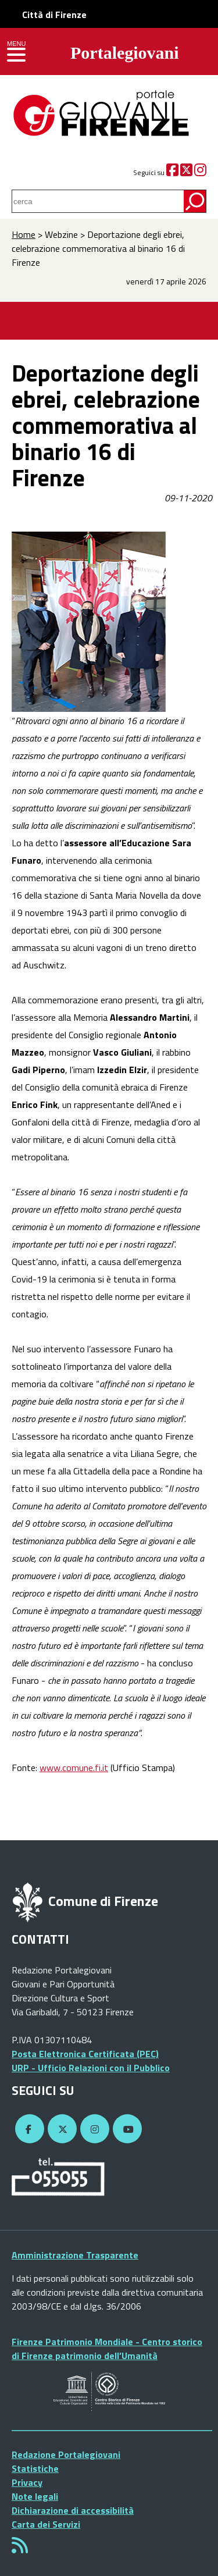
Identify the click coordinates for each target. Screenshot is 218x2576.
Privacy (27, 2482)
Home (23, 234)
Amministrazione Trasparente (75, 2255)
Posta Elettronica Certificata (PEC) (85, 2054)
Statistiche (35, 2468)
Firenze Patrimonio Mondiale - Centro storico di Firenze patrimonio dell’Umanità (107, 2349)
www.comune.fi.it (74, 1768)
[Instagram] (200, 172)
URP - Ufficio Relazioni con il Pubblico (91, 2068)
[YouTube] (125, 2129)
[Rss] (20, 2549)
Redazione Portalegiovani (66, 2454)
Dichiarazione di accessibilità (73, 2510)
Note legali (35, 2496)
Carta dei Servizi (46, 2524)
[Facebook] (172, 172)
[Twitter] (186, 172)
